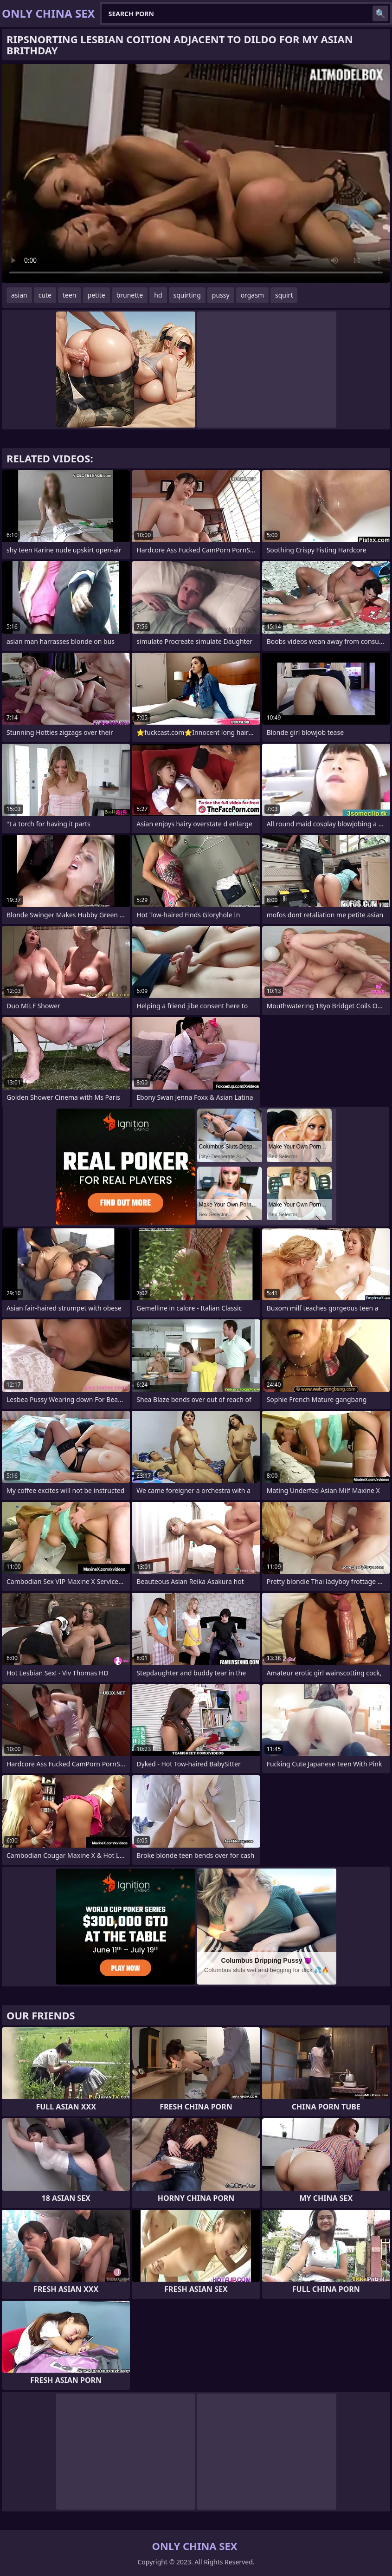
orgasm (252, 295)
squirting (187, 295)
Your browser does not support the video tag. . (196, 173)
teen (70, 295)
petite (96, 295)
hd (158, 295)
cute (45, 295)
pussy (221, 295)
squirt (284, 295)
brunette (129, 295)
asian (19, 295)
